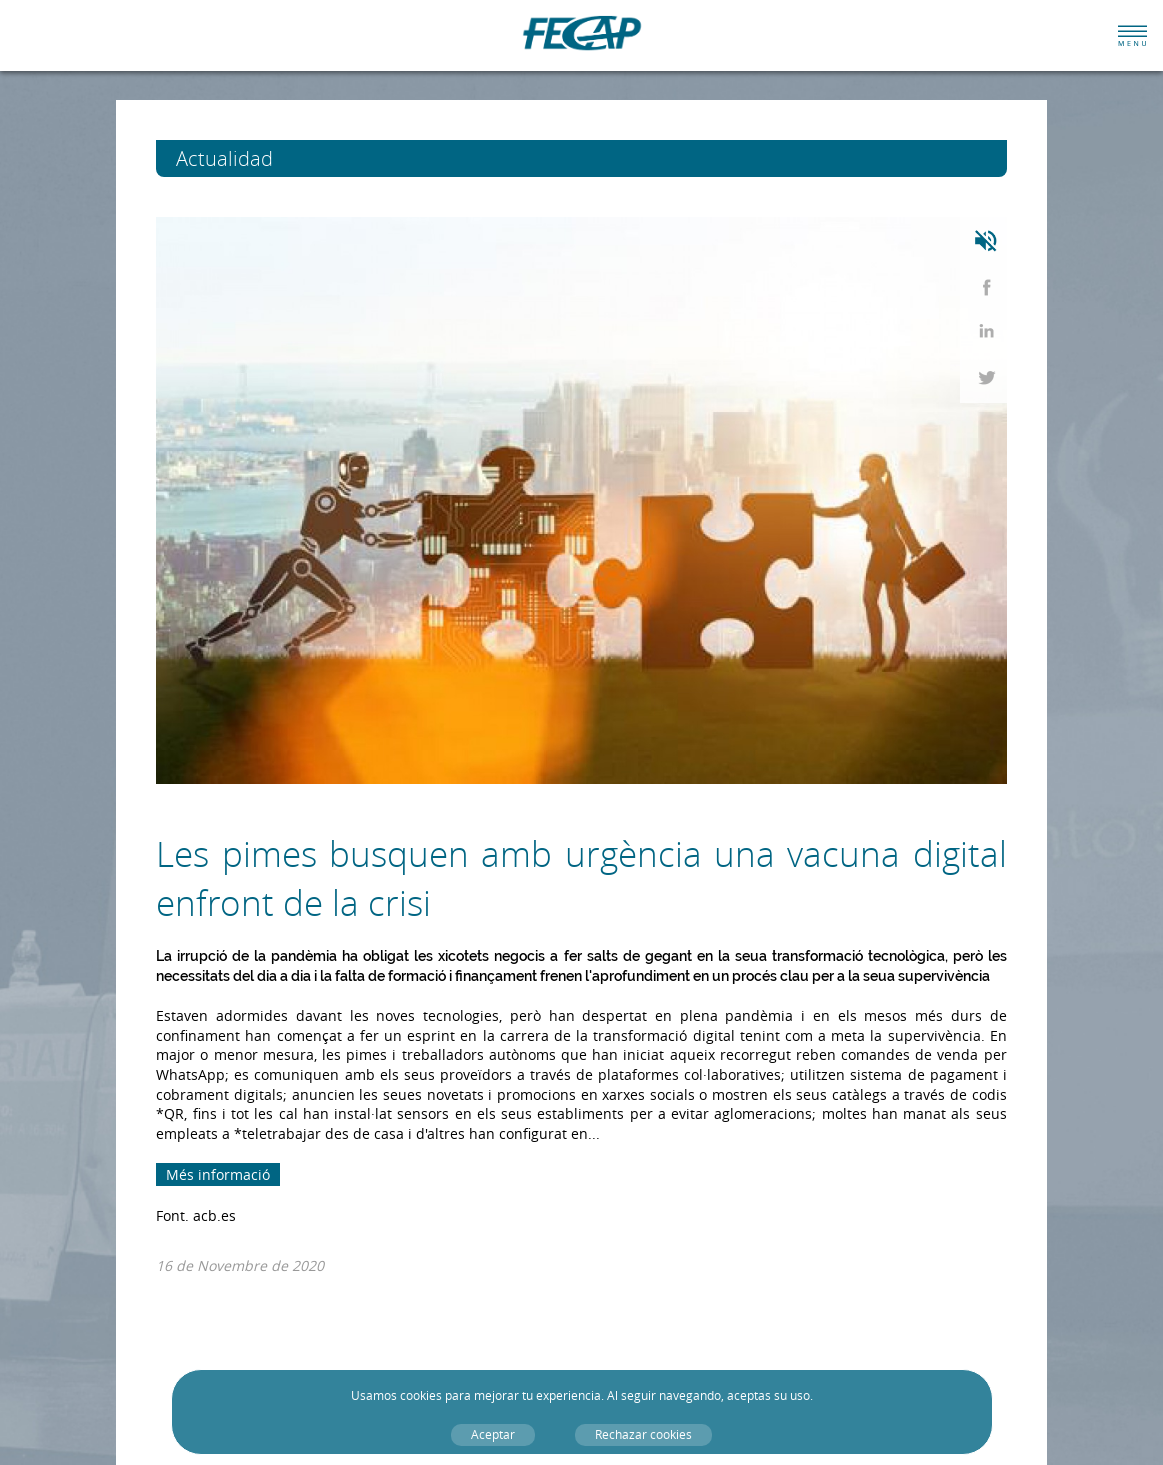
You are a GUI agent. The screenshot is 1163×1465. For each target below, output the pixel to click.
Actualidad (268, 158)
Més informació (218, 1174)
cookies (421, 1395)
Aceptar (493, 1434)
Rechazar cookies (643, 1434)
